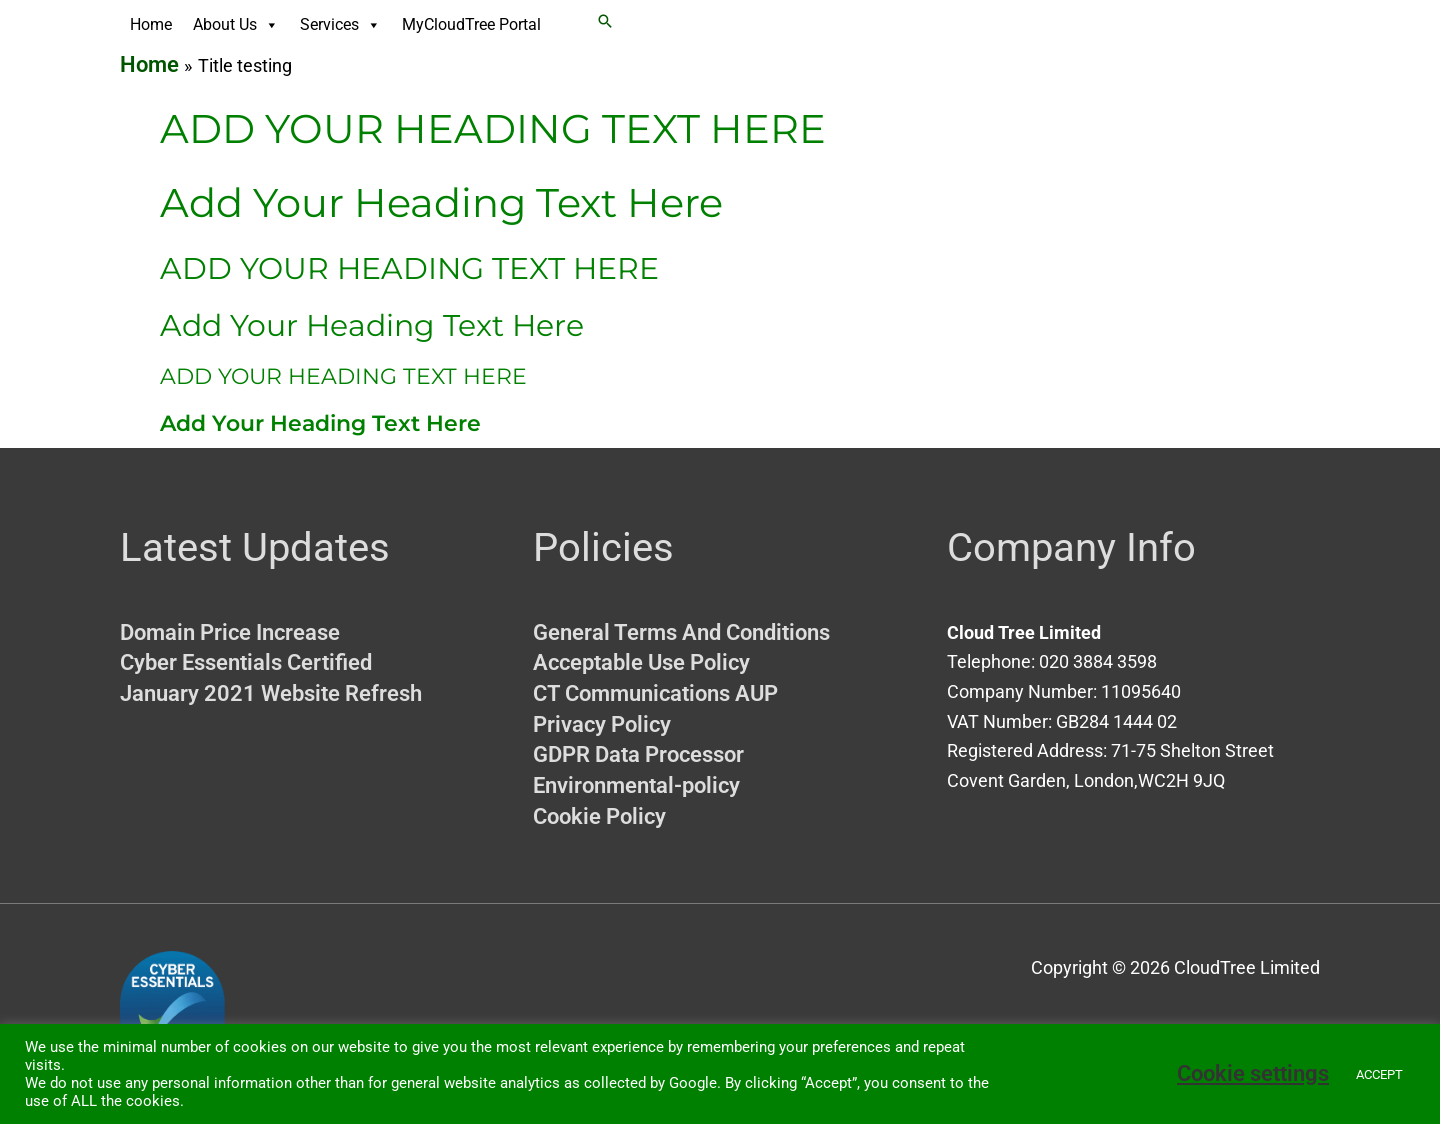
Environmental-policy (636, 785)
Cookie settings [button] (1253, 1074)
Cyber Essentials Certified (246, 662)
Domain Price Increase (230, 632)
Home (151, 24)
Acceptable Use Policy (641, 662)
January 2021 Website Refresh (271, 693)
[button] (605, 21)
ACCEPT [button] (1379, 1074)
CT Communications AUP (655, 693)
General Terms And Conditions (681, 632)
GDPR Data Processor (638, 754)
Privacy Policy (602, 724)
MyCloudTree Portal (471, 24)
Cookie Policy (599, 816)
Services (340, 24)
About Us (236, 24)
